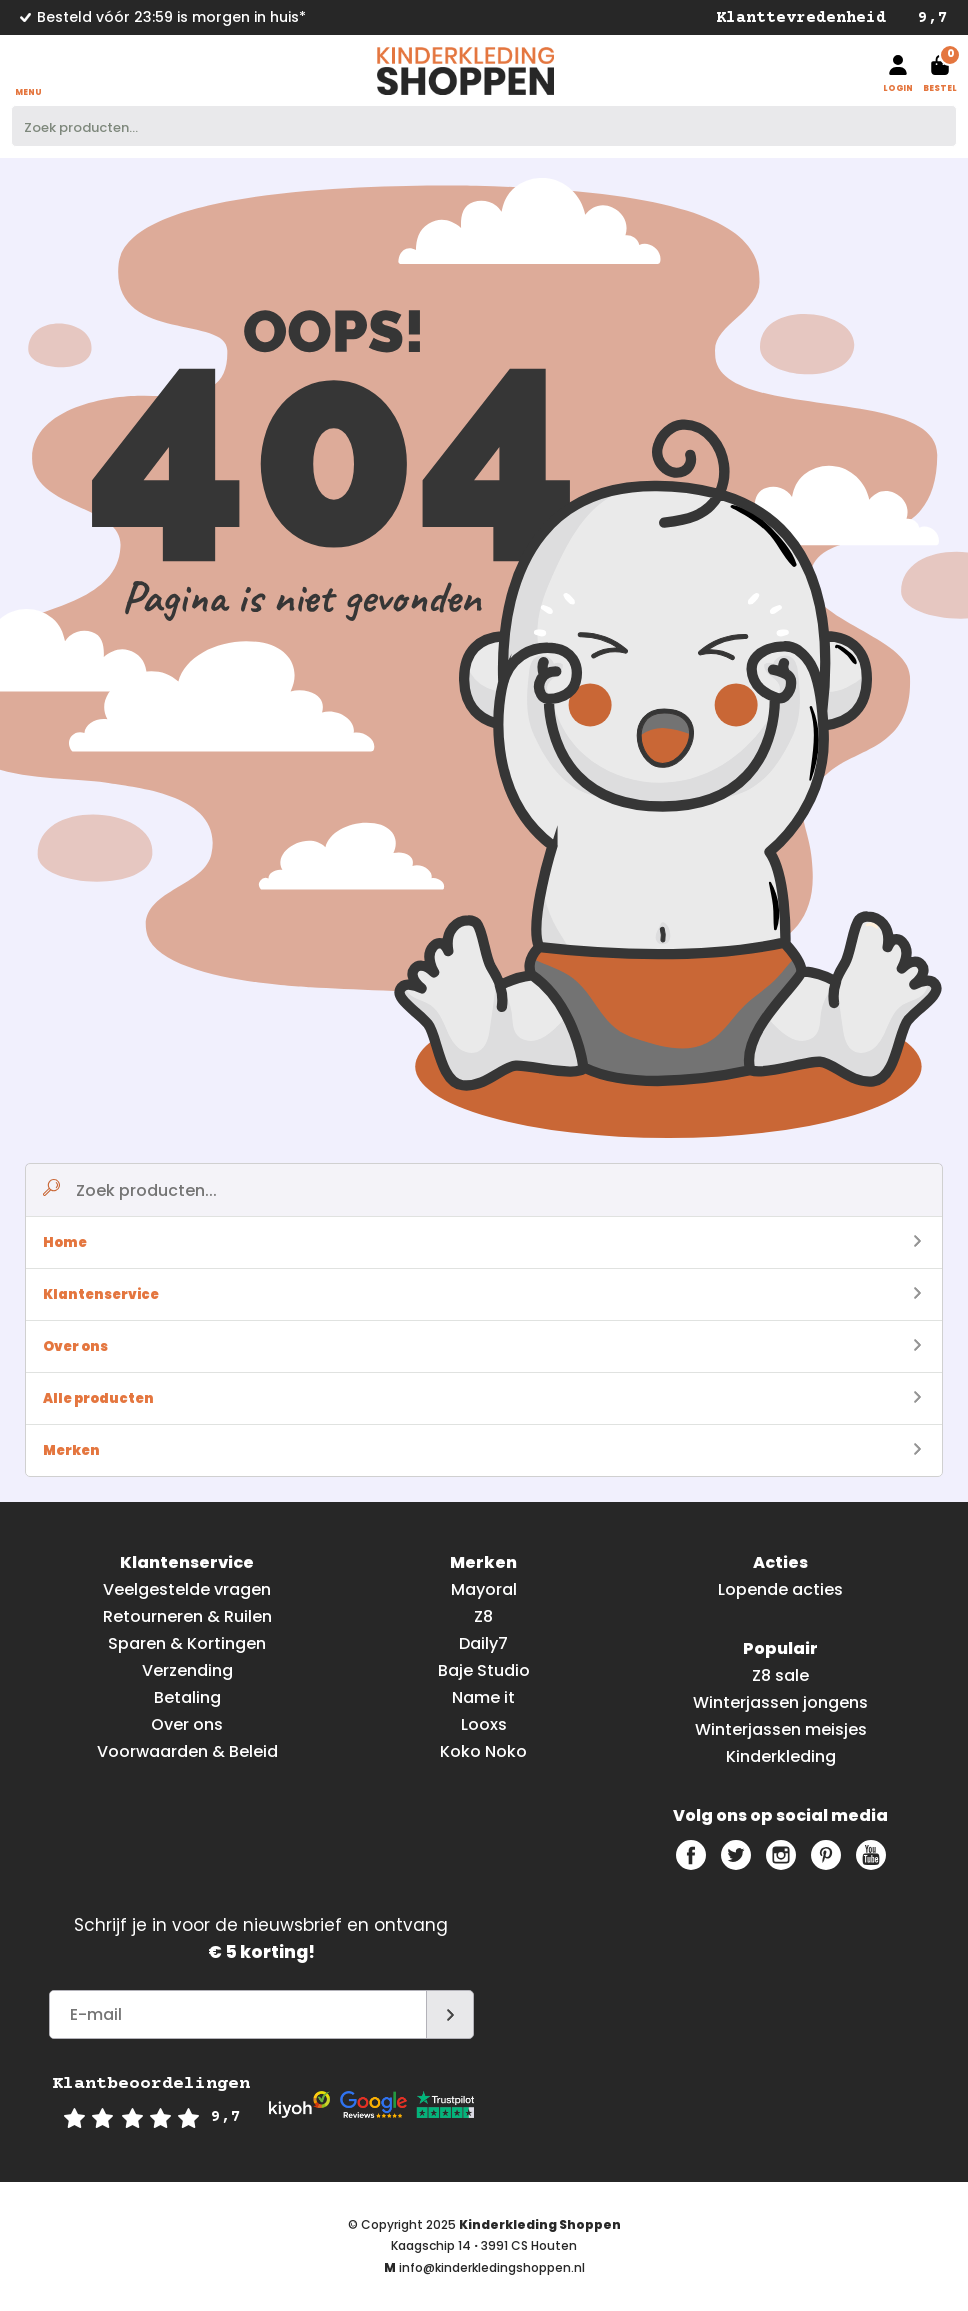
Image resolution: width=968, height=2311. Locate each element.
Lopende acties (780, 1589)
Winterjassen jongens (780, 1702)
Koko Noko (483, 1751)
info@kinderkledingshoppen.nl (492, 2267)
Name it (483, 1697)
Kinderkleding (781, 1756)
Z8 (483, 1616)
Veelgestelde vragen (187, 1589)
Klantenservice (482, 1294)
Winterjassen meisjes (781, 1729)
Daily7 (483, 1643)
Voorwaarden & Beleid (187, 1751)
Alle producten (482, 1398)
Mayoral (484, 1589)
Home (482, 1242)
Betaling (187, 1697)
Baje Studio (484, 1670)
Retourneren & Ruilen (187, 1616)
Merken (482, 1450)
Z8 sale (780, 1675)
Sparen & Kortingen (187, 1643)
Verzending (187, 1670)
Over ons (482, 1346)
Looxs (484, 1724)
